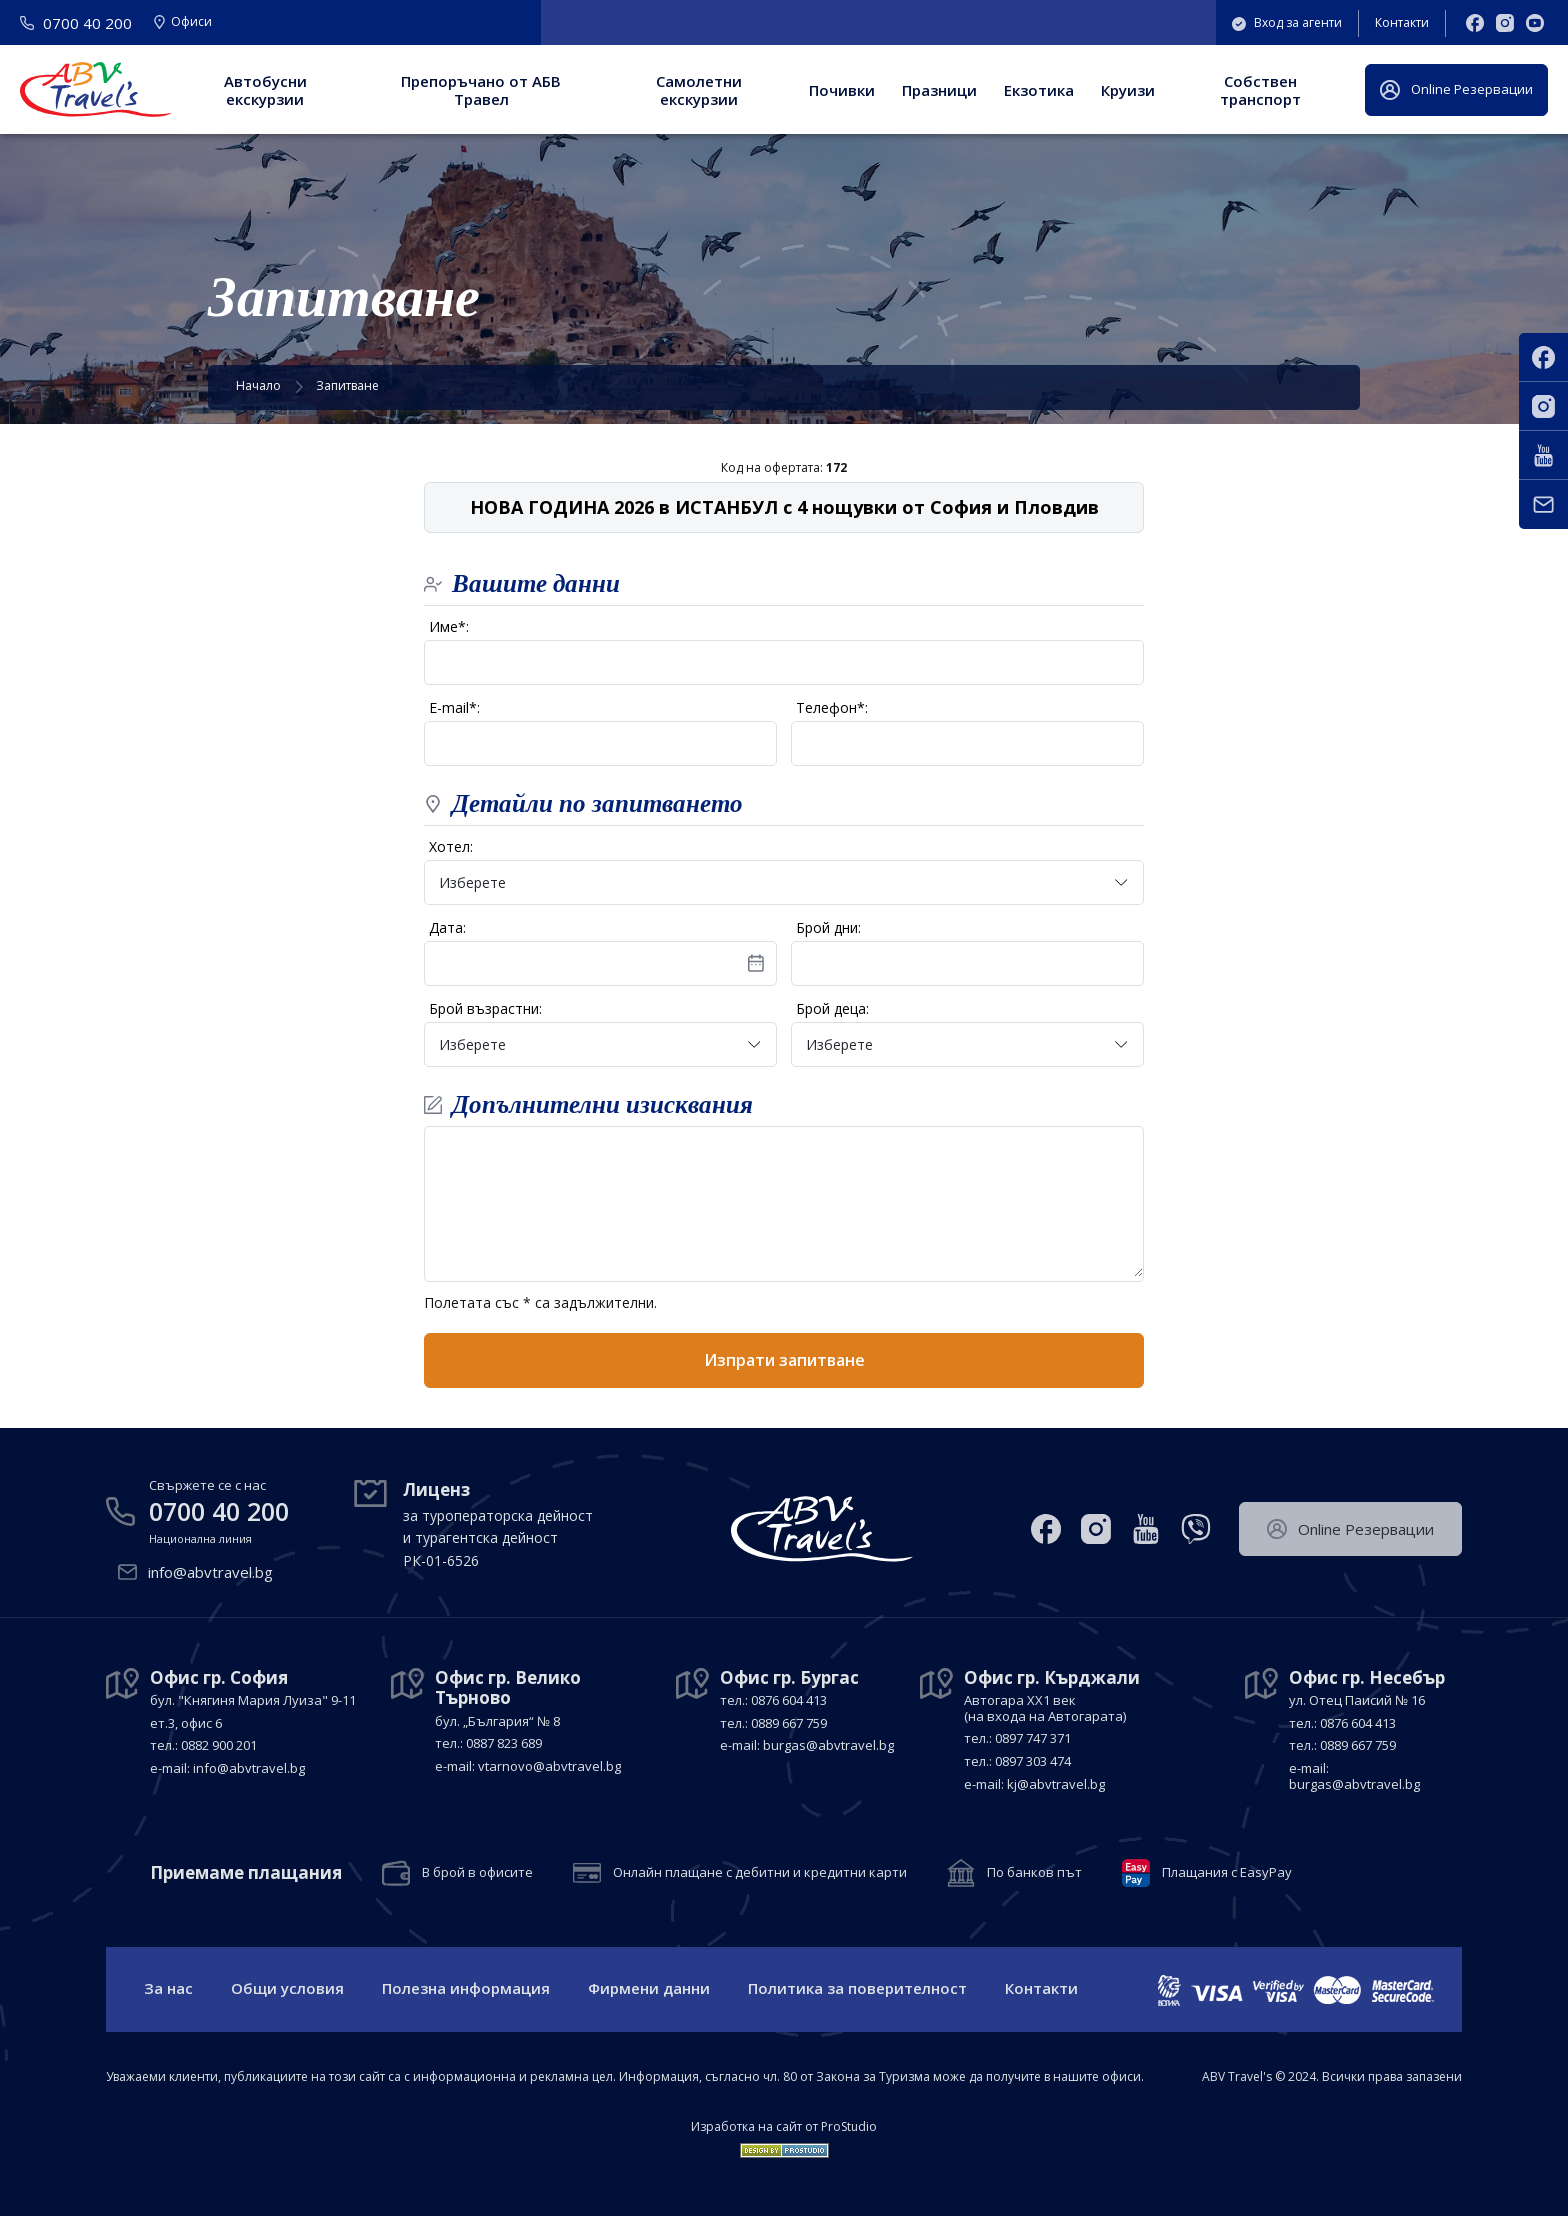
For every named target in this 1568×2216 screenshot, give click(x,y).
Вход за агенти (1287, 22)
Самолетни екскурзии (699, 90)
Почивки (842, 90)
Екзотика (1039, 90)
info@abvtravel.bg (210, 1572)
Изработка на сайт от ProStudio (784, 2127)
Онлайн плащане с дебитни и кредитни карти (760, 1873)
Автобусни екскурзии (265, 90)
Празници (939, 90)
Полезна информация (466, 1988)
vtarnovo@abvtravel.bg (549, 1766)
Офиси (183, 23)
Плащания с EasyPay (1227, 1873)
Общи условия (287, 1988)
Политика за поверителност (857, 1988)
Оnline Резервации (1456, 90)
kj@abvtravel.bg (1056, 1784)
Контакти (1402, 22)
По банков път (1034, 1873)
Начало (258, 385)
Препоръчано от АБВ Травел (481, 90)
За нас (168, 1988)
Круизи (1128, 90)
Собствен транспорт (1260, 90)
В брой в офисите (477, 1873)
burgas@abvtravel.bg (828, 1745)
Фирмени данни (649, 1988)
